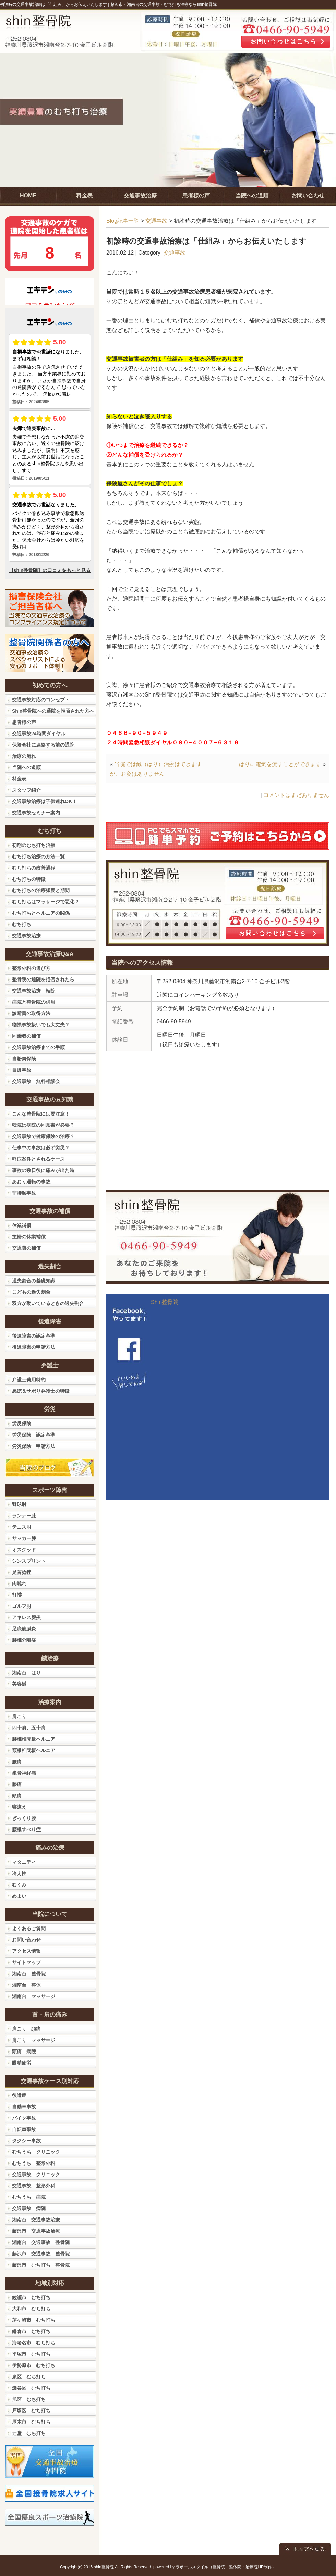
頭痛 (17, 1795)
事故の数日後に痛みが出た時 (43, 1170)
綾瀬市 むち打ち (31, 2297)
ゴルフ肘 (21, 1606)
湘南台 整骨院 (29, 1973)
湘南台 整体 (26, 1985)
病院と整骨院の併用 (33, 1002)
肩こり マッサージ (33, 2040)
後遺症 (19, 2095)
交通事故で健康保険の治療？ (43, 1136)
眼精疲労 (21, 2063)
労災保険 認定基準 (33, 1435)
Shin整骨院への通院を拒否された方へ (53, 711)
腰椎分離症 (24, 1640)
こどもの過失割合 (31, 1292)
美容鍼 (19, 1684)
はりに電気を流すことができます (280, 764)
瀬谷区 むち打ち (31, 2388)
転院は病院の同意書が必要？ (43, 1125)
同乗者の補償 (26, 1036)
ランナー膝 (24, 1515)
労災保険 (21, 1423)
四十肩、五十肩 (29, 1727)
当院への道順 (26, 767)
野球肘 (19, 1504)
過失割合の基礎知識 (33, 1280)
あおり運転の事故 (31, 1181)
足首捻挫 (21, 1572)
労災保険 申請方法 (33, 1446)
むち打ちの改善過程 (33, 868)
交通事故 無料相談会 (36, 1081)
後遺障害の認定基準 (33, 1336)
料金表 (19, 778)
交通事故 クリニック (36, 2174)
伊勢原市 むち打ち (33, 2365)
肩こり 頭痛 (26, 2029)
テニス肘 (21, 1527)
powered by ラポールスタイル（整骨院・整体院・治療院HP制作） (214, 2567)
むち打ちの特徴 (29, 879)
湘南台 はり (26, 1672)
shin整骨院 (104, 2567)
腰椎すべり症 (26, 1829)
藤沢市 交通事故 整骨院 (41, 2253)
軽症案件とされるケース (38, 1159)
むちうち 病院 (29, 2197)
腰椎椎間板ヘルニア (33, 1739)
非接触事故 (24, 1193)
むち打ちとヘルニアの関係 (41, 913)
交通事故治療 (26, 935)
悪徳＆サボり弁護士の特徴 (41, 1391)
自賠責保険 (24, 1058)
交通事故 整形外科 (33, 2186)
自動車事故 (24, 2106)
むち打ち (21, 924)
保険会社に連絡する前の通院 (43, 745)
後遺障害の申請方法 (33, 1347)
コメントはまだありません (296, 795)
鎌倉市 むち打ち (31, 2331)
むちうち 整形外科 (33, 2163)
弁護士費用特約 (29, 1379)
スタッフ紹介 (26, 790)
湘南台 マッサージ (33, 1996)
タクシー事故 (26, 2140)
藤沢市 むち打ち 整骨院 (41, 2265)
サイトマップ (26, 1962)
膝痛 (17, 1784)
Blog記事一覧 (122, 221)
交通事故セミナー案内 (36, 812)
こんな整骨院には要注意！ (41, 1114)
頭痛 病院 (24, 2051)
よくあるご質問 (29, 1928)
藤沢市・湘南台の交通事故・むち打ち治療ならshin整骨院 (163, 4)
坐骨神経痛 (24, 1773)
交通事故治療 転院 (33, 991)
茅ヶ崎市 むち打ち (33, 2320)
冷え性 (19, 1873)
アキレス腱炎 (26, 1617)
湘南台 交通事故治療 (36, 2219)
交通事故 (156, 221)
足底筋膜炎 (24, 1628)
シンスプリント (29, 1561)
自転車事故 (24, 2129)
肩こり (19, 1716)
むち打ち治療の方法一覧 (38, 856)
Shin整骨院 (164, 1302)
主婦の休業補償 (29, 1237)
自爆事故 (21, 1070)
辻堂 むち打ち (29, 2433)
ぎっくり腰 (24, 1818)
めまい (19, 1896)
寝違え (19, 1807)
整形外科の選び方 (31, 968)
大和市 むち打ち (31, 2309)
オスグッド (24, 1549)
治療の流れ (24, 756)
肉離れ (19, 1583)
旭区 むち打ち (29, 2399)
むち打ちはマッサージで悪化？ (45, 901)
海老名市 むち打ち (33, 2342)
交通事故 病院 (29, 2208)
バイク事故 (24, 2118)
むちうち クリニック (36, 2152)
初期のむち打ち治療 (33, 845)
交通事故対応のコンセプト (41, 699)
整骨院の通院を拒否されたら (43, 979)
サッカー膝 (24, 1538)
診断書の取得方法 (31, 1013)
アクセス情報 (26, 1951)
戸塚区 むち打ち (31, 2410)
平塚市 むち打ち (31, 2354)
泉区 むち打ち (29, 2376)
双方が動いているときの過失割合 (48, 1303)
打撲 (17, 1595)
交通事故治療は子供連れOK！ (44, 801)
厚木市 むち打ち (31, 2422)
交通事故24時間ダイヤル (38, 733)
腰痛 (17, 1761)
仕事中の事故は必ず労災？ (41, 1147)
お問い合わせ (26, 1940)
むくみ (19, 1884)
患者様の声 (24, 722)
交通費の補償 (26, 1248)
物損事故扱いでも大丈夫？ (41, 1024)
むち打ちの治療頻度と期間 (41, 890)
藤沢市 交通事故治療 (36, 2231)
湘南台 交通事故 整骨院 (41, 2242)
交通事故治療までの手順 (38, 1047)
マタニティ (24, 1862)
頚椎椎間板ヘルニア (33, 1750)
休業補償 (21, 1225)
